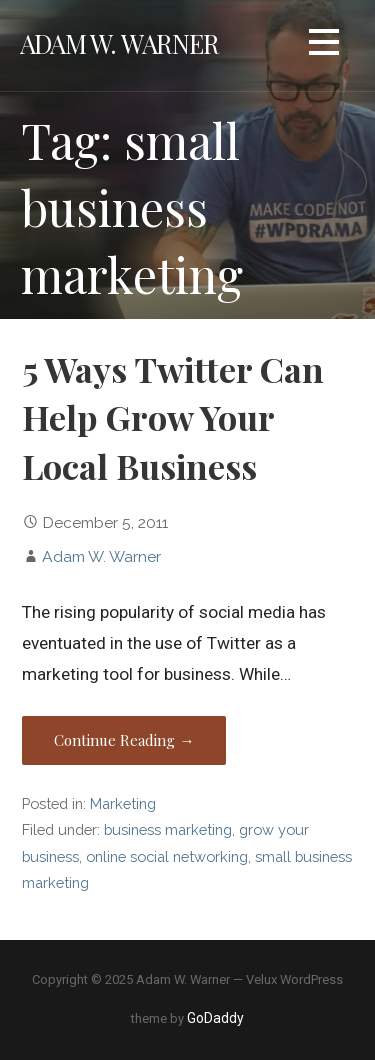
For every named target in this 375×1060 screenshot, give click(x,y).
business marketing (168, 829)
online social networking (167, 856)
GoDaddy (215, 1018)
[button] (324, 45)
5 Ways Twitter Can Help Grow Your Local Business (173, 417)
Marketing (123, 803)
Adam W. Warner (119, 43)
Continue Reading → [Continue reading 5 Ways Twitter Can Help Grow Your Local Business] (124, 740)
